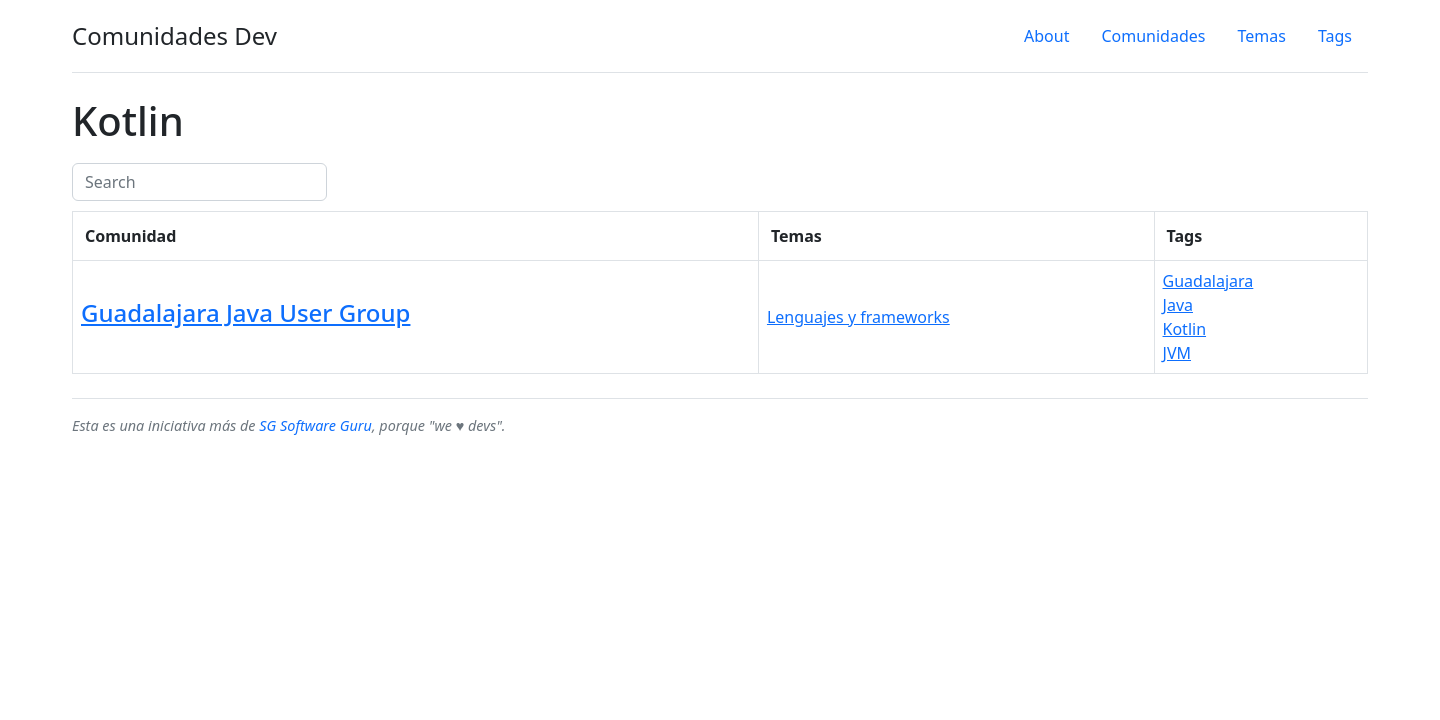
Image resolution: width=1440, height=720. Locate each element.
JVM (1177, 353)
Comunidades (1153, 36)
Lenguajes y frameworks (858, 317)
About (1046, 36)
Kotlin (1185, 329)
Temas (1261, 36)
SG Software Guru (315, 425)
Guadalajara (1208, 281)
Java (1178, 305)
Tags (1335, 36)
